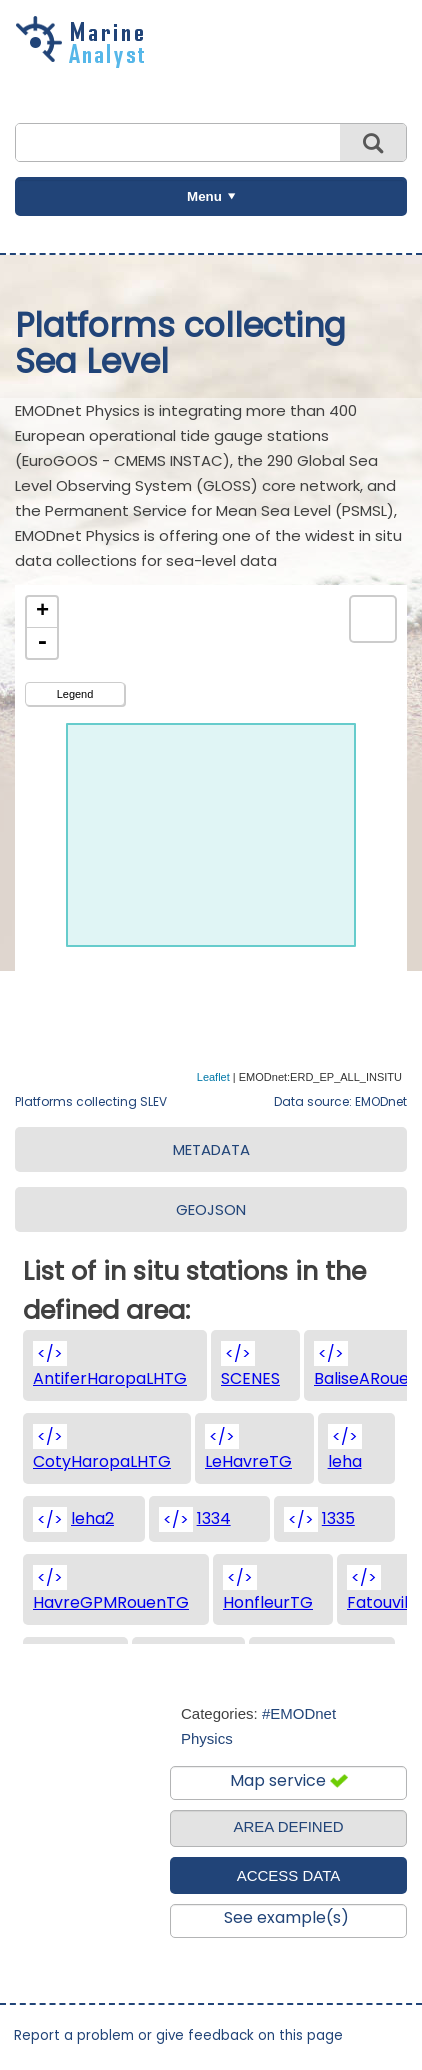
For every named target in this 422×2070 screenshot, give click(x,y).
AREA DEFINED (288, 1826)
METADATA (211, 1149)
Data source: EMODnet (340, 1101)
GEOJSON (211, 1209)
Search (373, 142)
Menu (204, 196)
